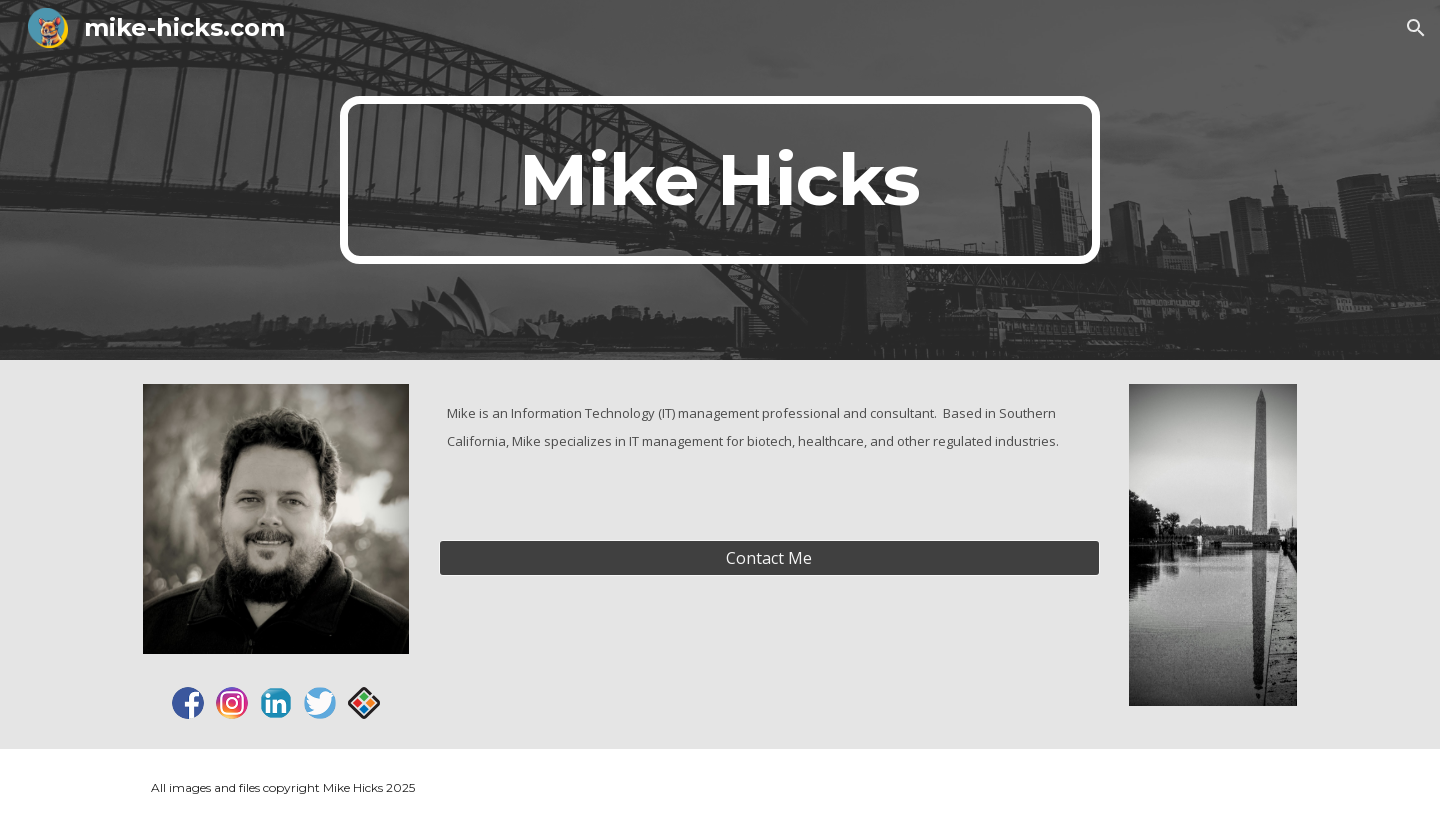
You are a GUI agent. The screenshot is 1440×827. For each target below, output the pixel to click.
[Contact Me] (769, 558)
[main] (720, 180)
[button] (1416, 28)
